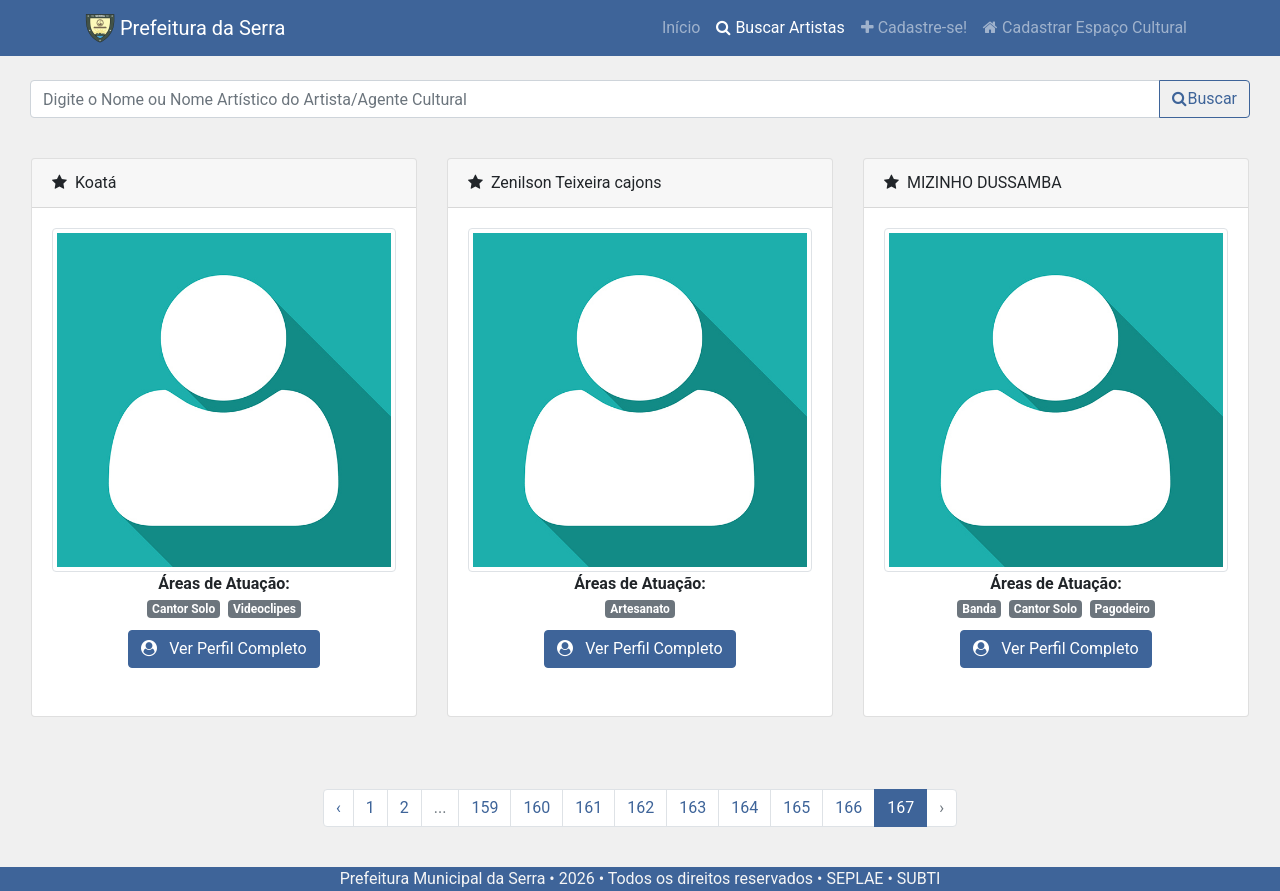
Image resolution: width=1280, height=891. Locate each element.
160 (536, 807)
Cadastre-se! (914, 27)
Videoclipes (264, 609)
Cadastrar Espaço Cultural (1085, 27)
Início (681, 27)
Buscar (1204, 98)
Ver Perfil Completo (223, 648)
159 (484, 807)
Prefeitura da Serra (185, 28)
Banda (979, 609)
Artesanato (640, 609)
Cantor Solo (183, 609)
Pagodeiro (1122, 609)
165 (796, 807)
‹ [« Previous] (338, 807)
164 (744, 807)
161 (588, 807)
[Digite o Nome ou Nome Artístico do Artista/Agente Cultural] (595, 99)
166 (848, 807)
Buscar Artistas (784, 26)
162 (640, 807)
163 (692, 807)
